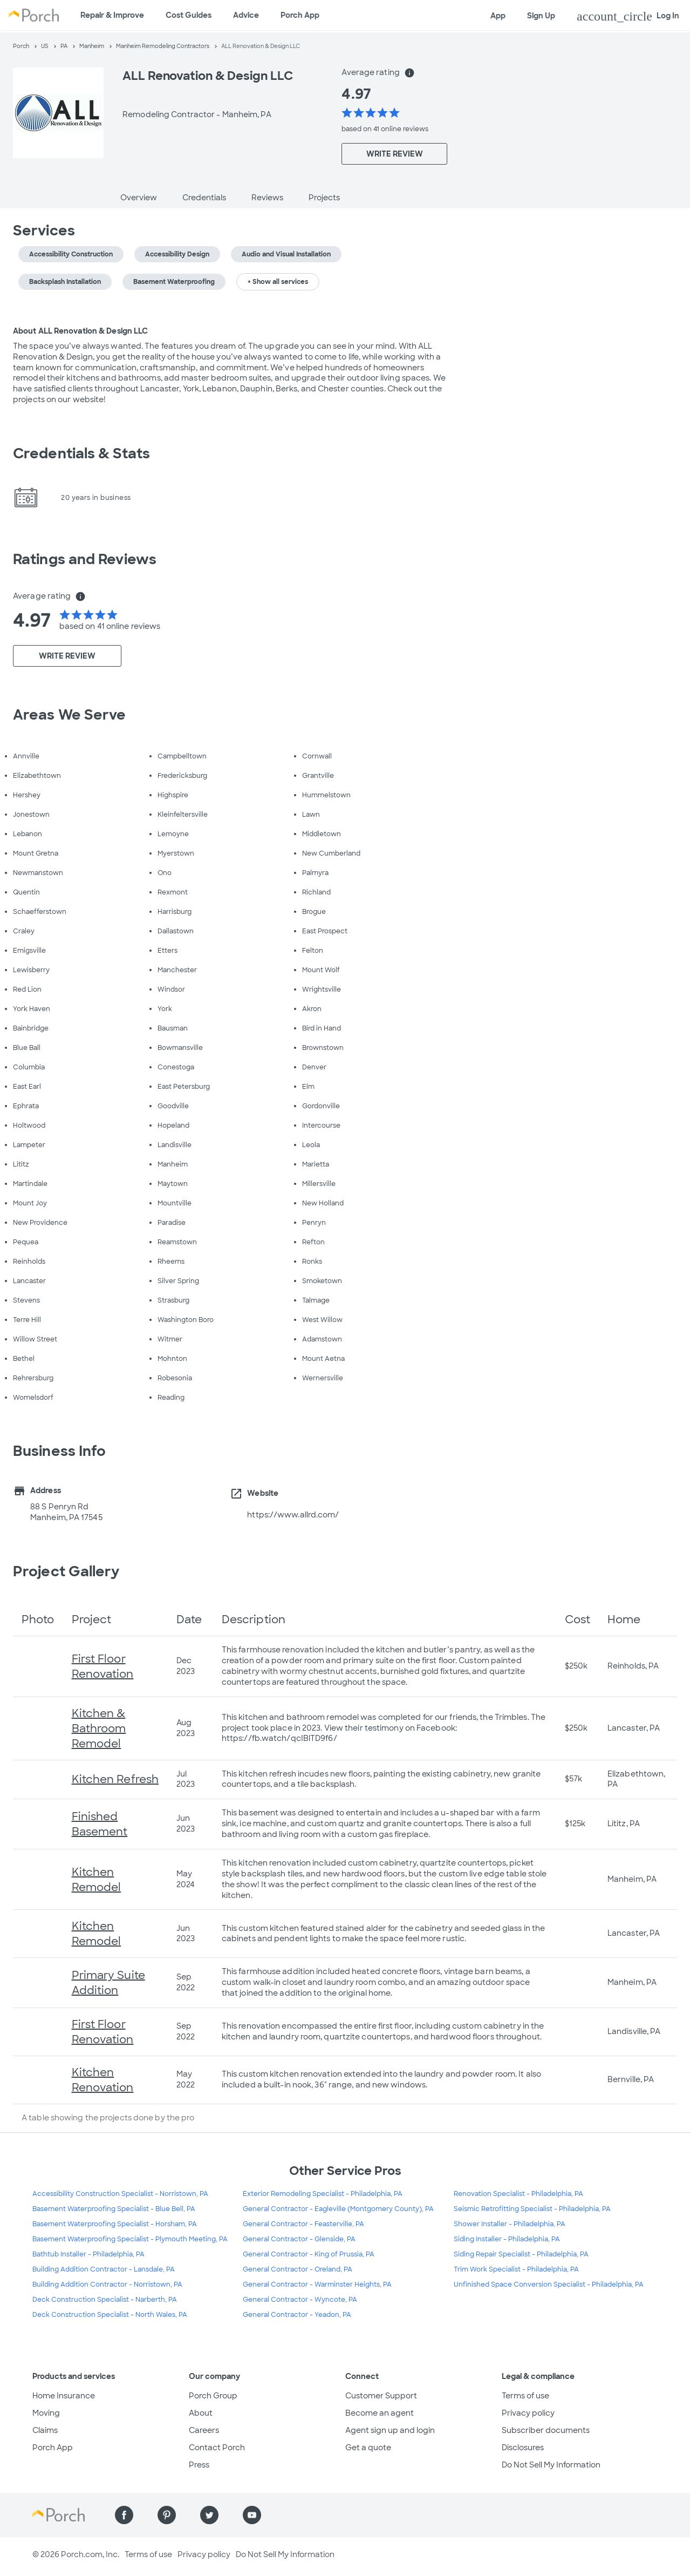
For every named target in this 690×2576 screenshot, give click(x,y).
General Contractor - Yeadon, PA (297, 2314)
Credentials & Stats (81, 453)
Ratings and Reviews (84, 559)
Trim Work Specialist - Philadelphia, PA (516, 2269)
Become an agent (379, 2413)
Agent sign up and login (390, 2430)
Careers (204, 2430)
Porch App (300, 15)
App (497, 16)
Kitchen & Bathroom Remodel (99, 1728)
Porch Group (213, 2396)
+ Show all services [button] (278, 281)
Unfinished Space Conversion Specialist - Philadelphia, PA (549, 2284)
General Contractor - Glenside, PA (299, 2239)
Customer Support (381, 2396)
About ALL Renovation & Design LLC (80, 331)
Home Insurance (63, 2396)
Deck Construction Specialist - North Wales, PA (109, 2314)
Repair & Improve (112, 15)
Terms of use (525, 2396)
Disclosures (523, 2447)
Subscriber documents (546, 2430)
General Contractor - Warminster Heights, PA (317, 2284)
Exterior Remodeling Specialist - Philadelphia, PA (322, 2193)
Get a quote (368, 2447)
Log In (628, 16)
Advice (246, 15)
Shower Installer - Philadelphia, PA (509, 2224)
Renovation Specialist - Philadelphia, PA (518, 2193)
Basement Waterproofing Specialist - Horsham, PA (114, 2224)
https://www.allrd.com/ (293, 1515)
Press (199, 2465)
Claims (45, 2430)
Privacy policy (528, 2413)
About (201, 2413)
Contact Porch (217, 2447)
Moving (46, 2413)
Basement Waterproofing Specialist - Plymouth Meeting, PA (130, 2239)
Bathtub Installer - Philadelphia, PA (88, 2254)
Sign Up (541, 16)
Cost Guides (188, 15)
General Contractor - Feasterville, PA (303, 2224)
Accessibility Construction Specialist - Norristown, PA (120, 2193)
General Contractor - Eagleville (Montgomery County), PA (338, 2209)
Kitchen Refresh (115, 1779)
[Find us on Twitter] (209, 2515)
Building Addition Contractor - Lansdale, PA (103, 2269)
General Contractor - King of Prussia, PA (308, 2254)
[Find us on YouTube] (252, 2515)
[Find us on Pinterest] (167, 2515)
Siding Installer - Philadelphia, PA (507, 2239)
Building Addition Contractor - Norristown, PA (107, 2284)
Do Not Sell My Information (551, 2465)
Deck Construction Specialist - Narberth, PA (104, 2299)
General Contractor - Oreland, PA (297, 2269)
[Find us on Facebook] (124, 2515)
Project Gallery (66, 1571)
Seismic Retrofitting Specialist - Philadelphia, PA (532, 2209)
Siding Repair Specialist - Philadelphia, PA (521, 2254)
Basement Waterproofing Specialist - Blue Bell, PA (113, 2209)
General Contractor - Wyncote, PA (300, 2299)
